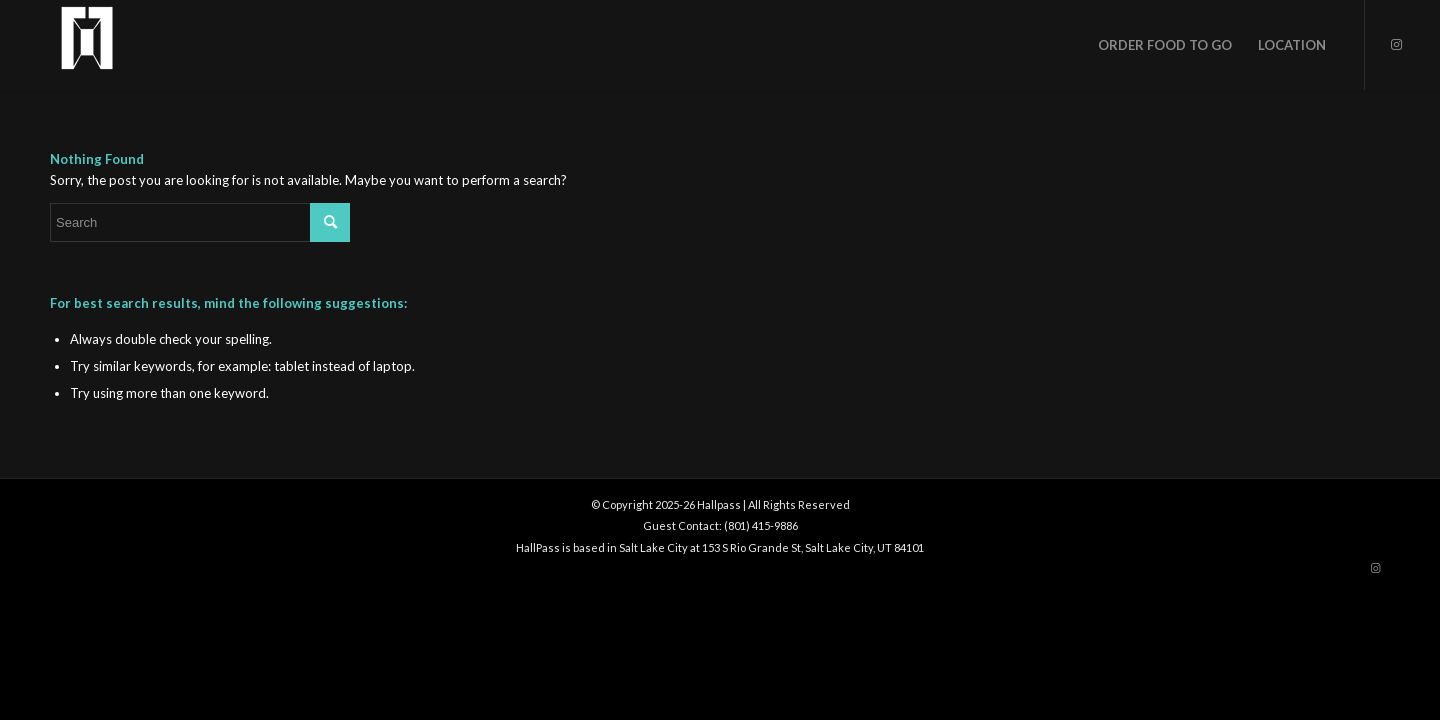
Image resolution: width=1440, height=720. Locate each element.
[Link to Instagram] (1396, 44)
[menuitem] (1165, 45)
